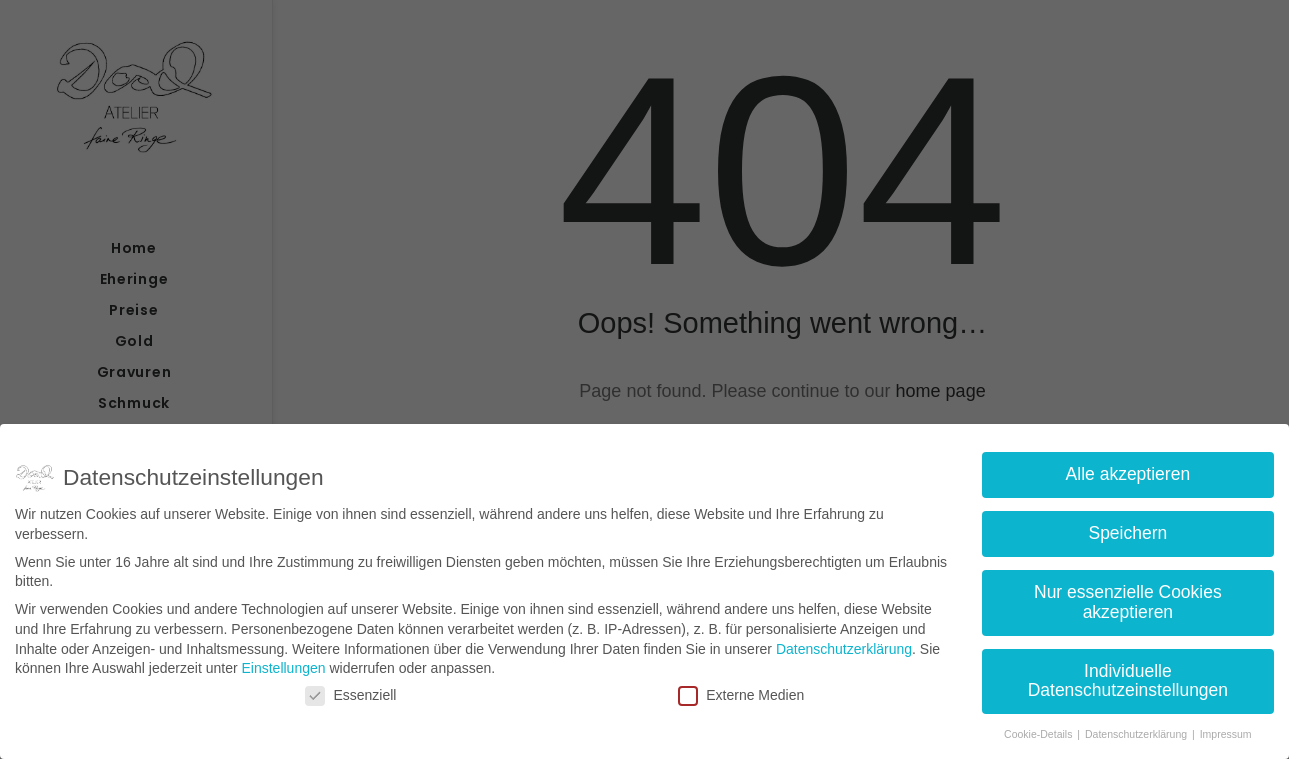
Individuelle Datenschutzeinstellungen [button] (1128, 676)
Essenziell (350, 690)
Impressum (1226, 730)
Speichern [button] (1127, 529)
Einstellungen (283, 664)
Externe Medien (741, 690)
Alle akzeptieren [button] (1128, 470)
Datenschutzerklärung (844, 644)
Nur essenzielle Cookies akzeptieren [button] (1128, 598)
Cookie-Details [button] (1039, 730)
